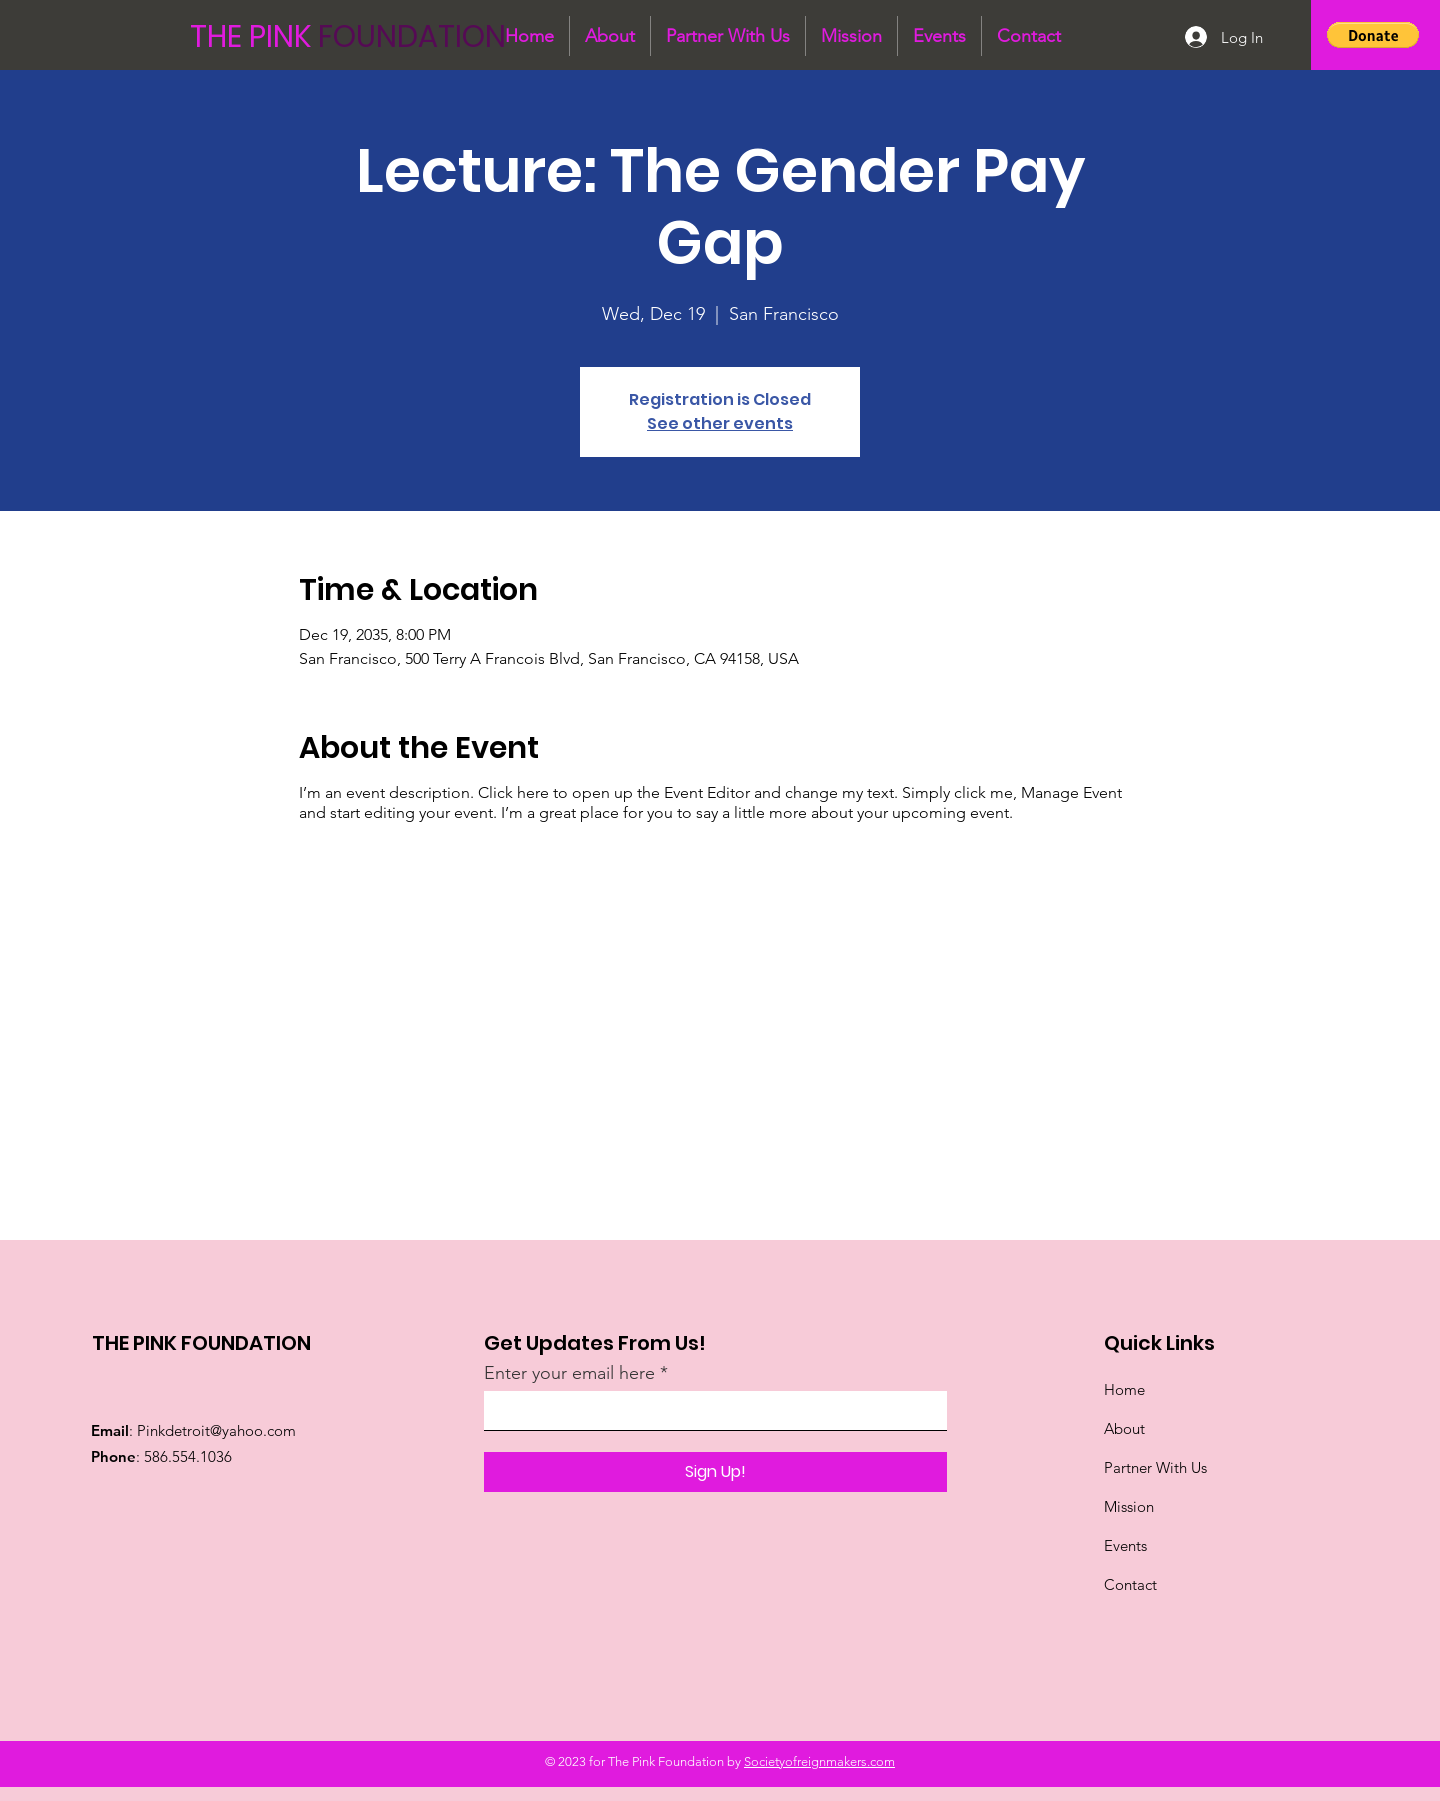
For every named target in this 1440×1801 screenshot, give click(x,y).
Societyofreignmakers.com (819, 1761)
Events (1125, 1545)
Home (1124, 1389)
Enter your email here (569, 1373)
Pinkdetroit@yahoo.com (216, 1430)
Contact (1130, 1584)
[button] (1373, 35)
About (1124, 1428)
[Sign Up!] (715, 1472)
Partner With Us (1157, 1467)
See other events (720, 423)
